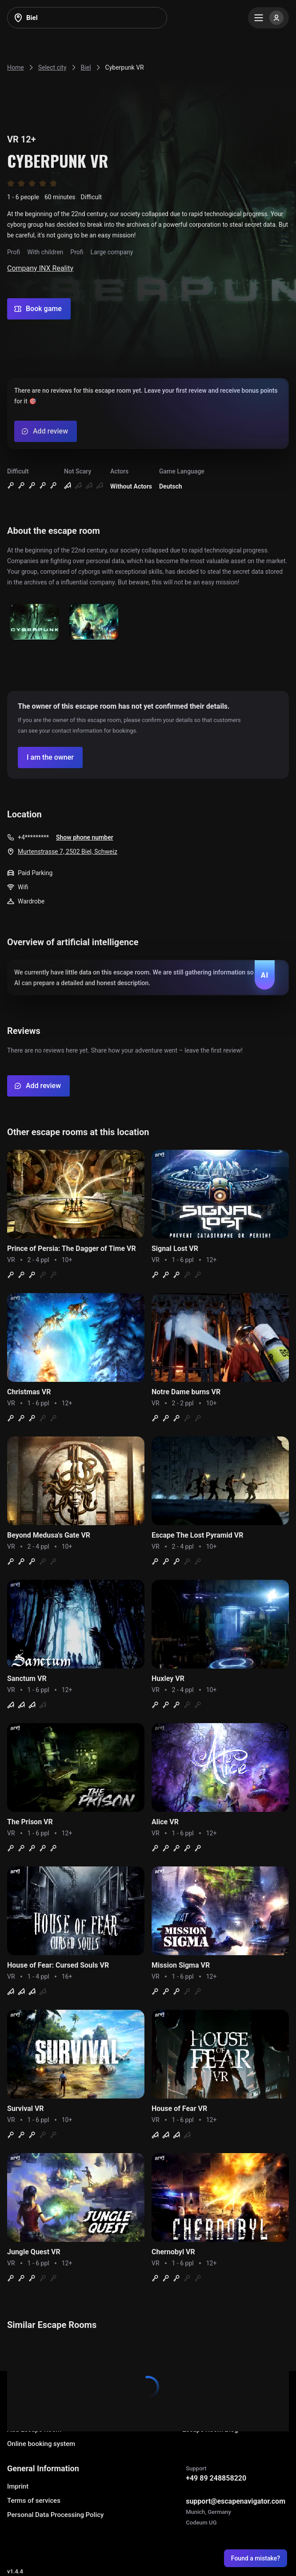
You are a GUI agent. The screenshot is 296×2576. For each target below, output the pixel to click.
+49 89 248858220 (216, 2478)
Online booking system (41, 2444)
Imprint (17, 2486)
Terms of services (33, 2501)
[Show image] (34, 622)
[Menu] (268, 17)
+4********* (33, 837)
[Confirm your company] (50, 757)
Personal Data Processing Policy (55, 2515)
